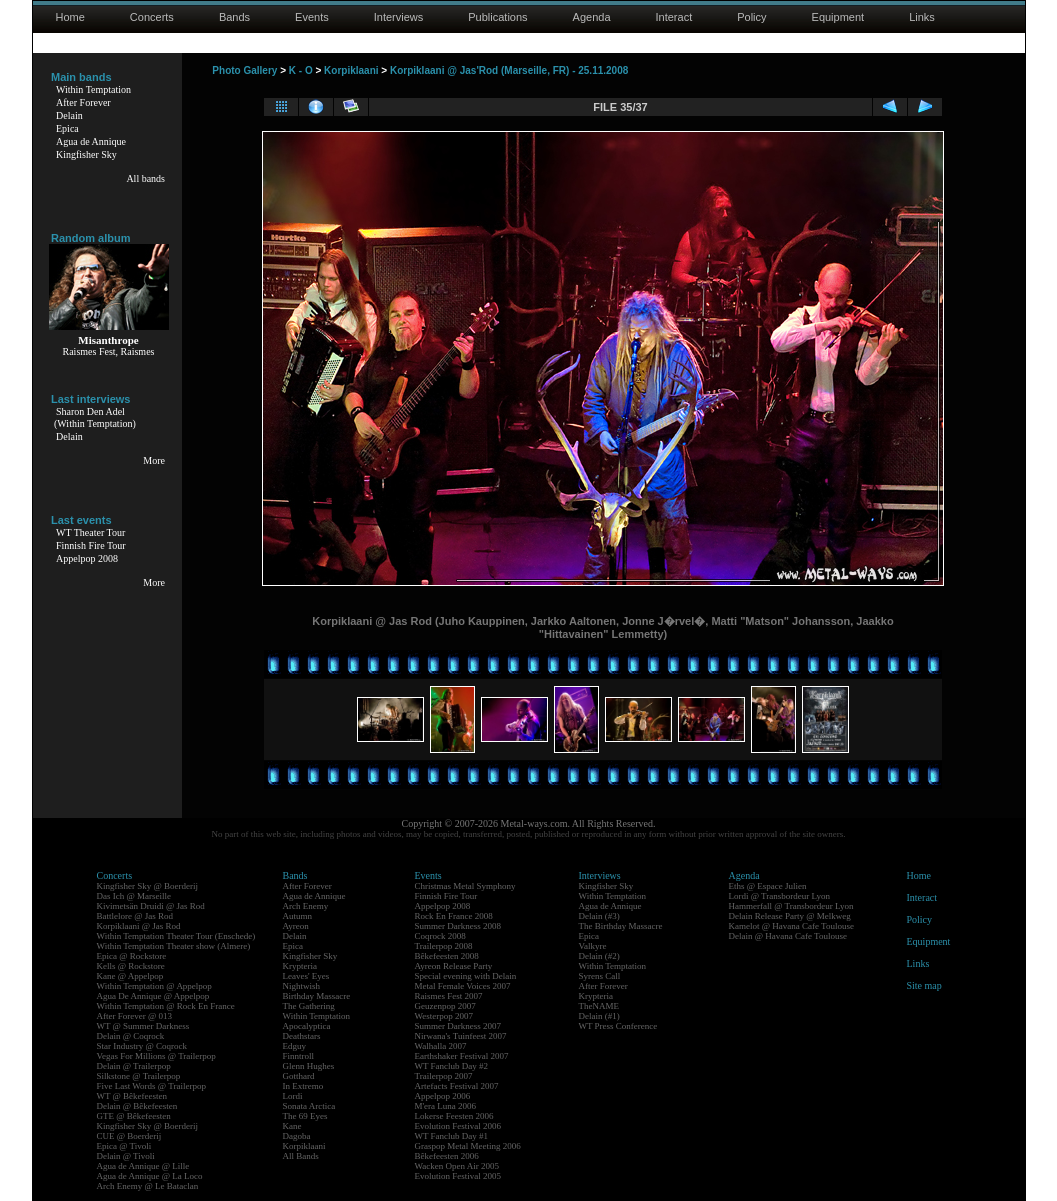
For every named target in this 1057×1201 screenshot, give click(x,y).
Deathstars (302, 1036)
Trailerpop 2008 (444, 946)
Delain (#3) (599, 916)
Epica (67, 128)
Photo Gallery (244, 70)
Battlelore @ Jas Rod (135, 916)
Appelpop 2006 (443, 1096)
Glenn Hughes (309, 1066)
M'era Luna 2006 (446, 1106)
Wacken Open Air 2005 (457, 1166)
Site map (924, 985)
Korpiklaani (351, 70)
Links (922, 17)
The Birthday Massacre (621, 926)
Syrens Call (600, 976)
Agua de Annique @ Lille (143, 1166)
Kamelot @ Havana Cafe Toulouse (791, 926)
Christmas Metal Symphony (465, 886)
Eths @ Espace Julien (768, 886)
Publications (497, 17)
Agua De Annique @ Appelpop (153, 996)
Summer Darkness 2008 (458, 926)
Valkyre (593, 946)
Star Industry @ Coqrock (142, 1046)
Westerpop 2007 (444, 1016)
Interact (674, 17)
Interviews (399, 17)
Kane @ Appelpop (130, 976)
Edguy (295, 1046)
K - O (301, 70)
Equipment (838, 17)
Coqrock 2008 (440, 936)
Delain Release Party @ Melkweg (790, 916)
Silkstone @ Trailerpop (139, 1076)
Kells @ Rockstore (131, 966)
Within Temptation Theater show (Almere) (174, 946)
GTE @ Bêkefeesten (134, 1116)
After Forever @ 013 (135, 1016)
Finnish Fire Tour (91, 545)
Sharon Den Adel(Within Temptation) (95, 417)
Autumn (298, 916)
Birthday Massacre (317, 996)
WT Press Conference (618, 1026)
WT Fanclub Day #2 (452, 1066)
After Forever (83, 102)
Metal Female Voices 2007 (463, 986)
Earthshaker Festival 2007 (462, 1056)
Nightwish (302, 986)
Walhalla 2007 (441, 1046)
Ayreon (296, 926)
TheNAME (599, 1006)
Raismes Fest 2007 (449, 996)
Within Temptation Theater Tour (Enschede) (176, 936)
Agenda (592, 17)
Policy (751, 17)
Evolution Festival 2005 (458, 1176)
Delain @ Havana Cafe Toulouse (788, 936)
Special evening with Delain (466, 976)
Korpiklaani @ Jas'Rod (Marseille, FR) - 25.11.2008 (509, 70)
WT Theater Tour (90, 532)
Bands (234, 17)
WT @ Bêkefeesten (132, 1096)
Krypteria (300, 966)
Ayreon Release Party (454, 966)
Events (312, 17)
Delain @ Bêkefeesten (137, 1106)
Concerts (152, 17)
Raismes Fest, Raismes (109, 351)
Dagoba (297, 1136)
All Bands (301, 1156)
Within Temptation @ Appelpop (154, 986)
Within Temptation (93, 89)
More (154, 460)
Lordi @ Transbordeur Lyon (780, 896)
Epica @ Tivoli (124, 1146)
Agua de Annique (91, 141)
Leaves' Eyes (306, 976)
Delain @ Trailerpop (134, 1066)
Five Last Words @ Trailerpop (151, 1086)
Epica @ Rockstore (132, 956)
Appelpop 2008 (87, 558)
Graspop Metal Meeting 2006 (468, 1146)
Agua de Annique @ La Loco (150, 1176)
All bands (145, 178)
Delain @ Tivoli (126, 1156)
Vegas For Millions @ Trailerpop (156, 1056)
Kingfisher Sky (86, 154)
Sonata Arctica (309, 1106)
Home (70, 17)
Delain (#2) (599, 956)
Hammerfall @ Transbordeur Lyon (791, 906)
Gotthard (299, 1076)
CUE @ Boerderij (129, 1136)
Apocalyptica (307, 1026)
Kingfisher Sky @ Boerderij (148, 886)
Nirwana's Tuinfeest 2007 (461, 1036)
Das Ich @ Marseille (134, 896)
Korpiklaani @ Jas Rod (139, 926)
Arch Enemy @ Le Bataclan (148, 1186)
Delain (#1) (599, 1016)
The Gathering (309, 1006)
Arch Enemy (306, 906)
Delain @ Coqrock (131, 1036)
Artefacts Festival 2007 (457, 1086)
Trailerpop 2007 (444, 1076)
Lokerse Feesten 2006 (454, 1116)
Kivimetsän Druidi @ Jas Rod (151, 906)
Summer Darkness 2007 (458, 1026)
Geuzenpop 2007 (445, 1006)
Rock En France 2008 (454, 916)
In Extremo (303, 1086)
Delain (69, 115)
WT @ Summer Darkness (143, 1026)
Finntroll (299, 1056)
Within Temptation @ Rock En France (166, 1006)
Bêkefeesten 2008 (447, 956)
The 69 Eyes (305, 1116)
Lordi (293, 1096)
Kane (292, 1126)
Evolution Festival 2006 (458, 1126)
